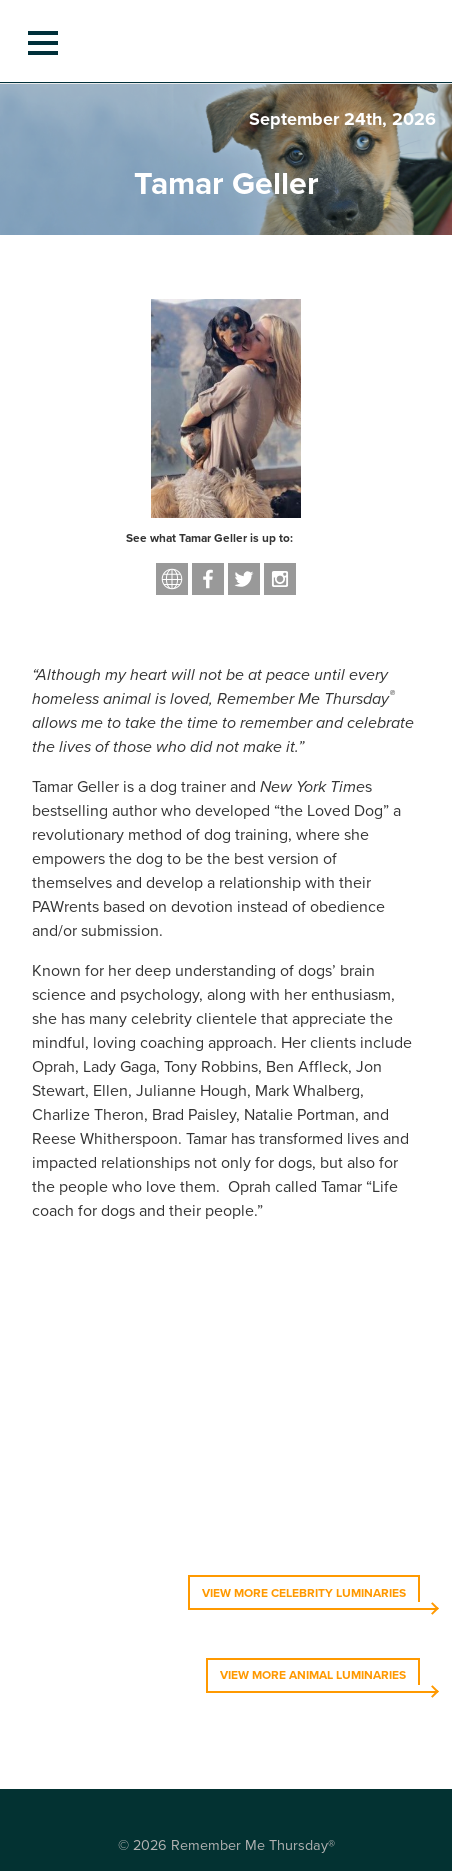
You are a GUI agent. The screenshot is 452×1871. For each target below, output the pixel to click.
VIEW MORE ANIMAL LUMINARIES (313, 1675)
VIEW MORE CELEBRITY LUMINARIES (304, 1593)
